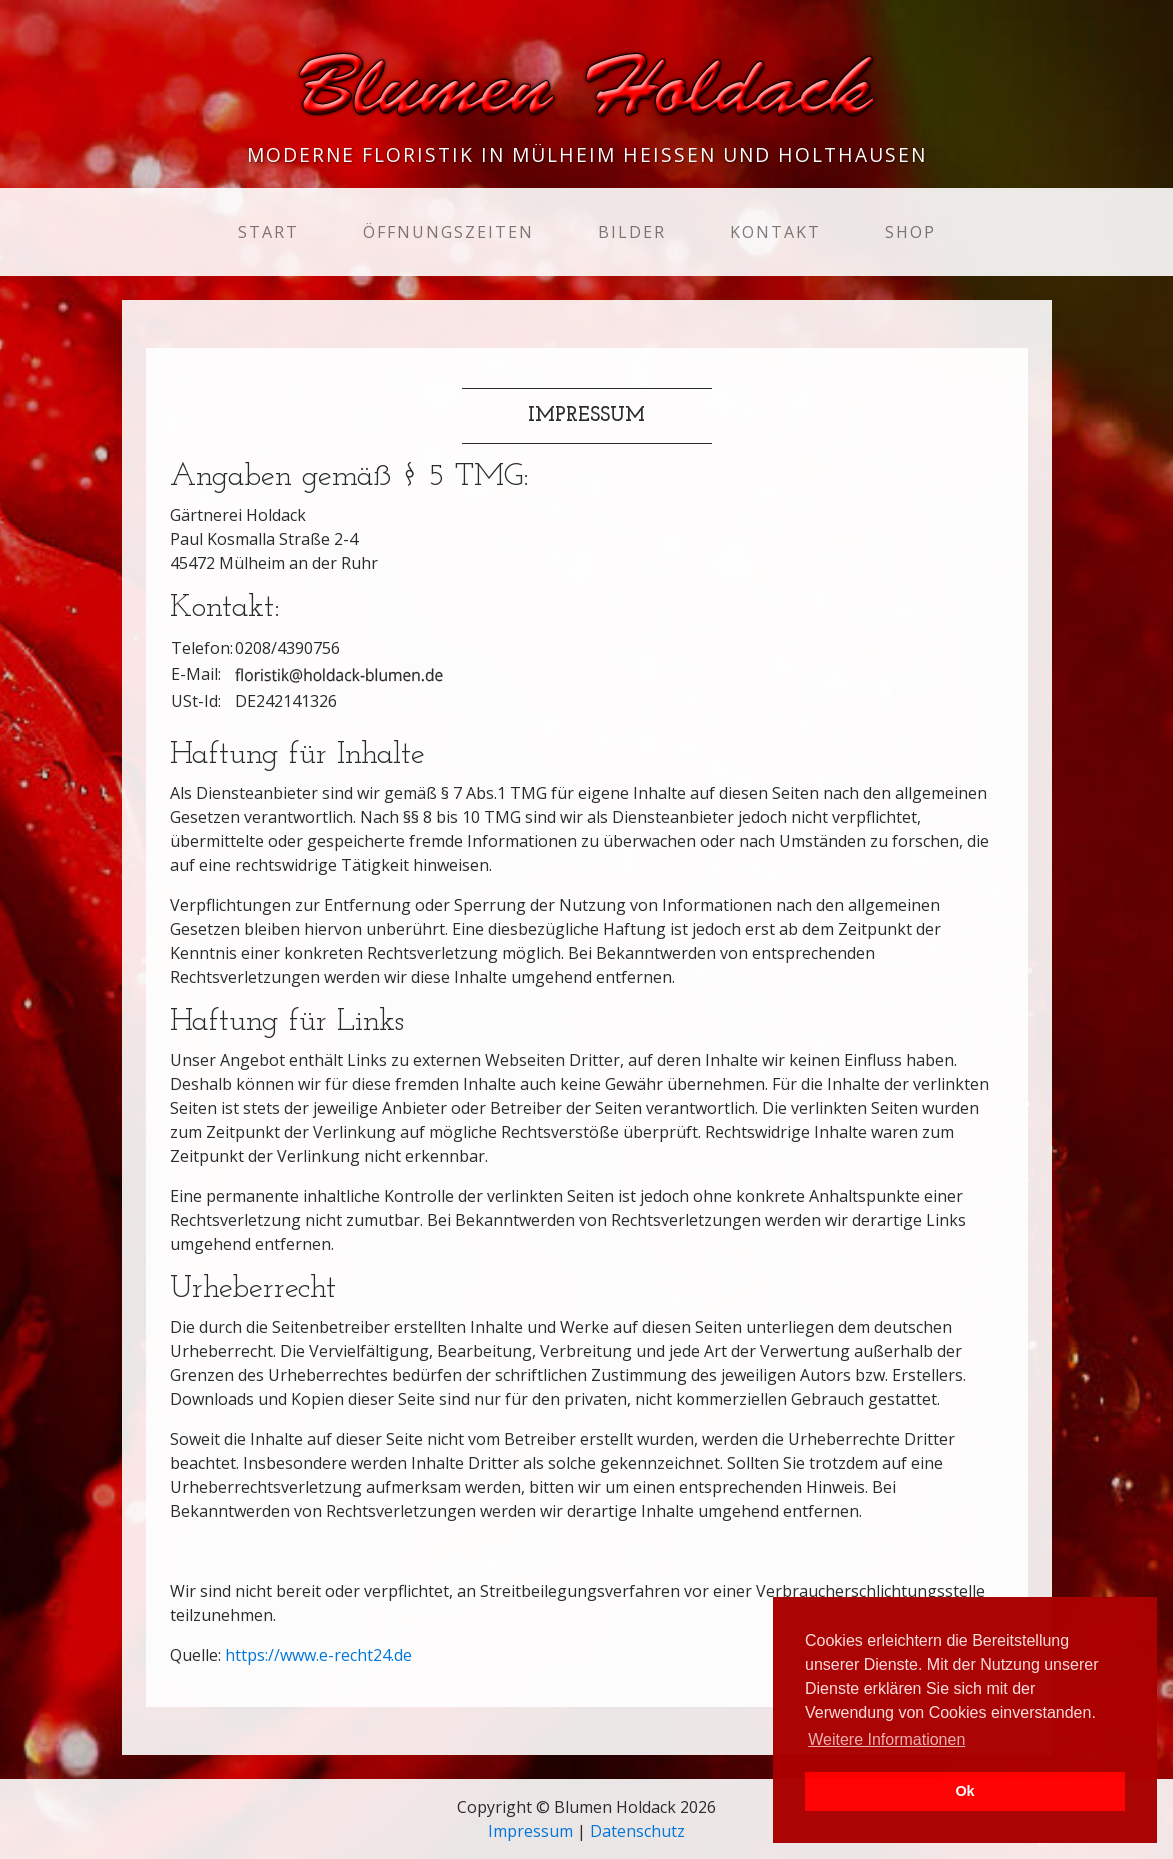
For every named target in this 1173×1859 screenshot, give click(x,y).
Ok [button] (964, 1791)
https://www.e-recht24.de (318, 1655)
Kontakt (775, 232)
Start (272, 231)
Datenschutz (637, 1831)
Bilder (632, 232)
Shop (910, 232)
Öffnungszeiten (448, 232)
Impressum (530, 1831)
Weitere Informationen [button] (886, 1739)
